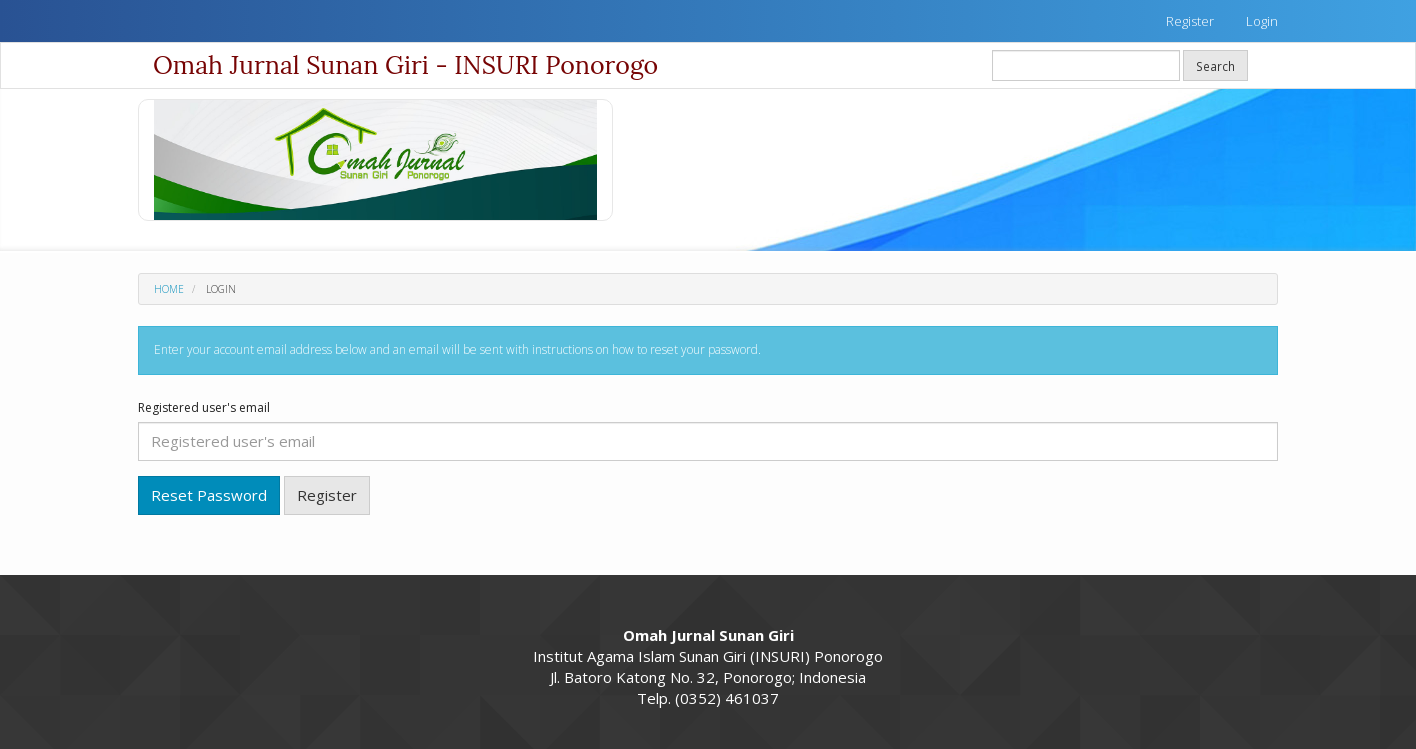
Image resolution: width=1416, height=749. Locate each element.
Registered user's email (204, 408)
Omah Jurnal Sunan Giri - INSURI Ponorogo (405, 65)
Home (169, 289)
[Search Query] (1086, 65)
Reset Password (209, 495)
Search (1215, 66)
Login (1262, 21)
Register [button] (327, 495)
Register (1190, 21)
